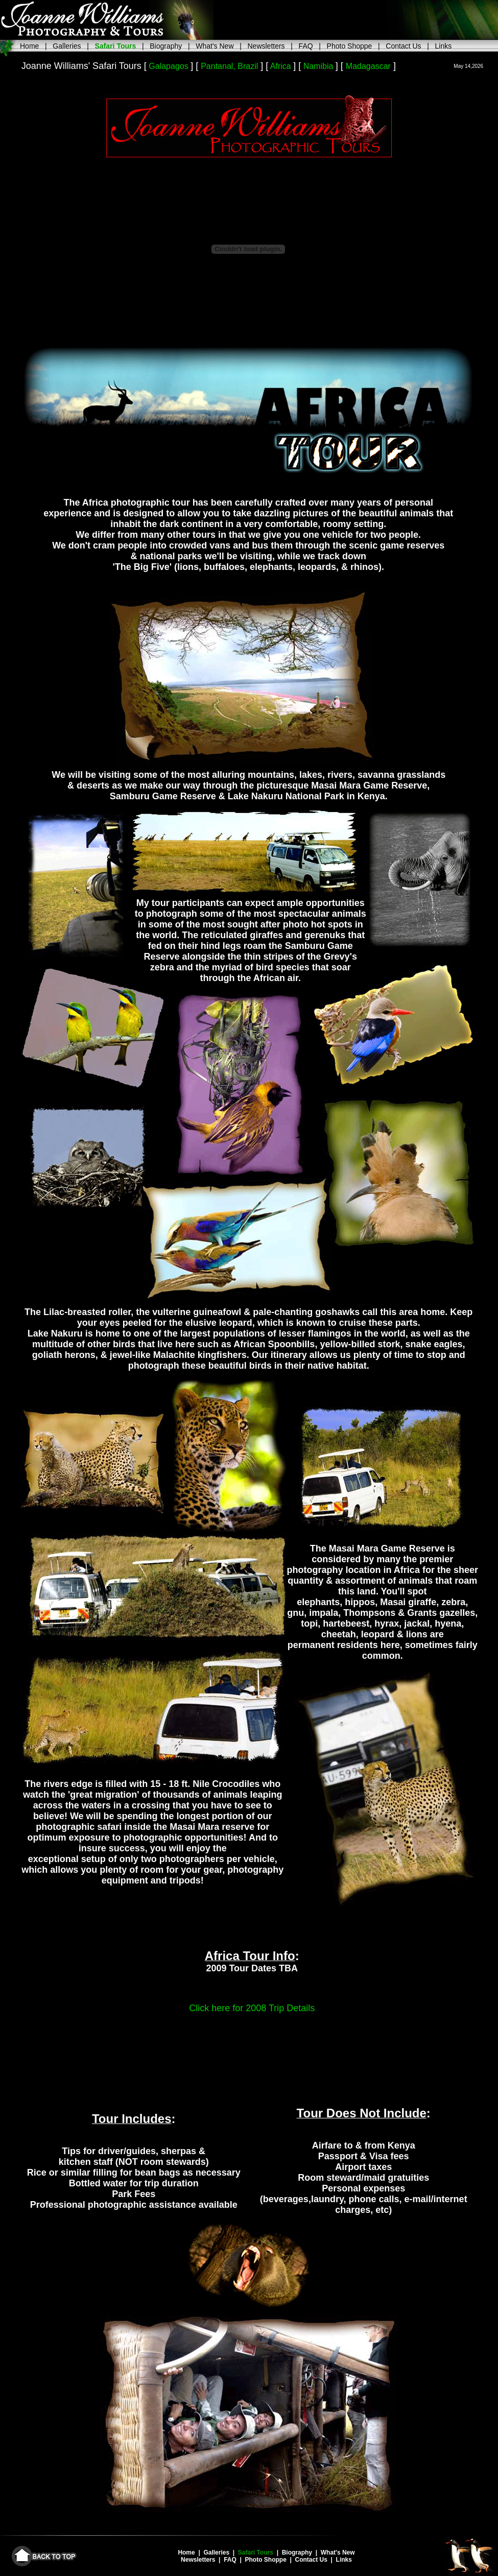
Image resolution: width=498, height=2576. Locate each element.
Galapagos (168, 66)
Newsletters (265, 46)
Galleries (67, 46)
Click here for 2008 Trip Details (252, 2008)
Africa (280, 66)
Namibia (318, 66)
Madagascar (368, 66)
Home (29, 46)
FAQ (306, 46)
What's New (214, 46)
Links (443, 46)
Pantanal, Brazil (229, 66)
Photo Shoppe (349, 46)
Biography (166, 46)
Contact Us (403, 46)
